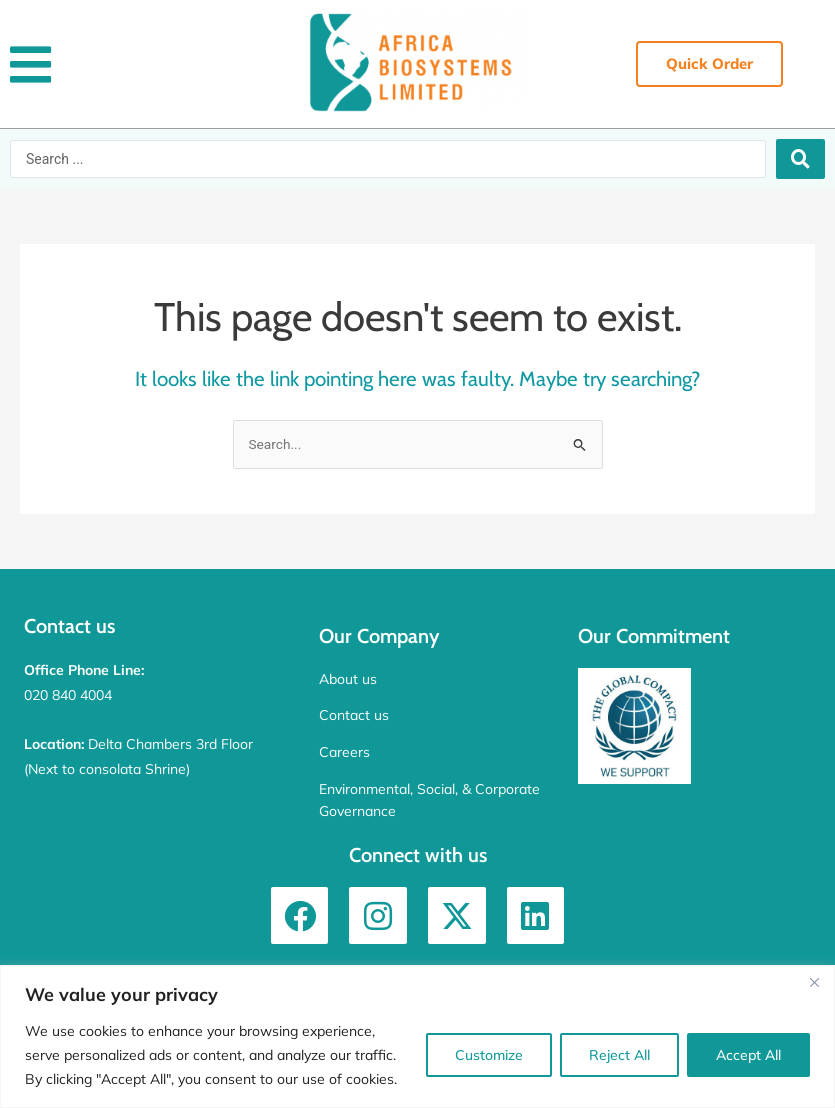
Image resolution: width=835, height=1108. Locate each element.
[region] (417, 1036)
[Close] (814, 982)
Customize (489, 1055)
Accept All (748, 1055)
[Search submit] (800, 159)
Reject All (619, 1055)
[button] (30, 64)
